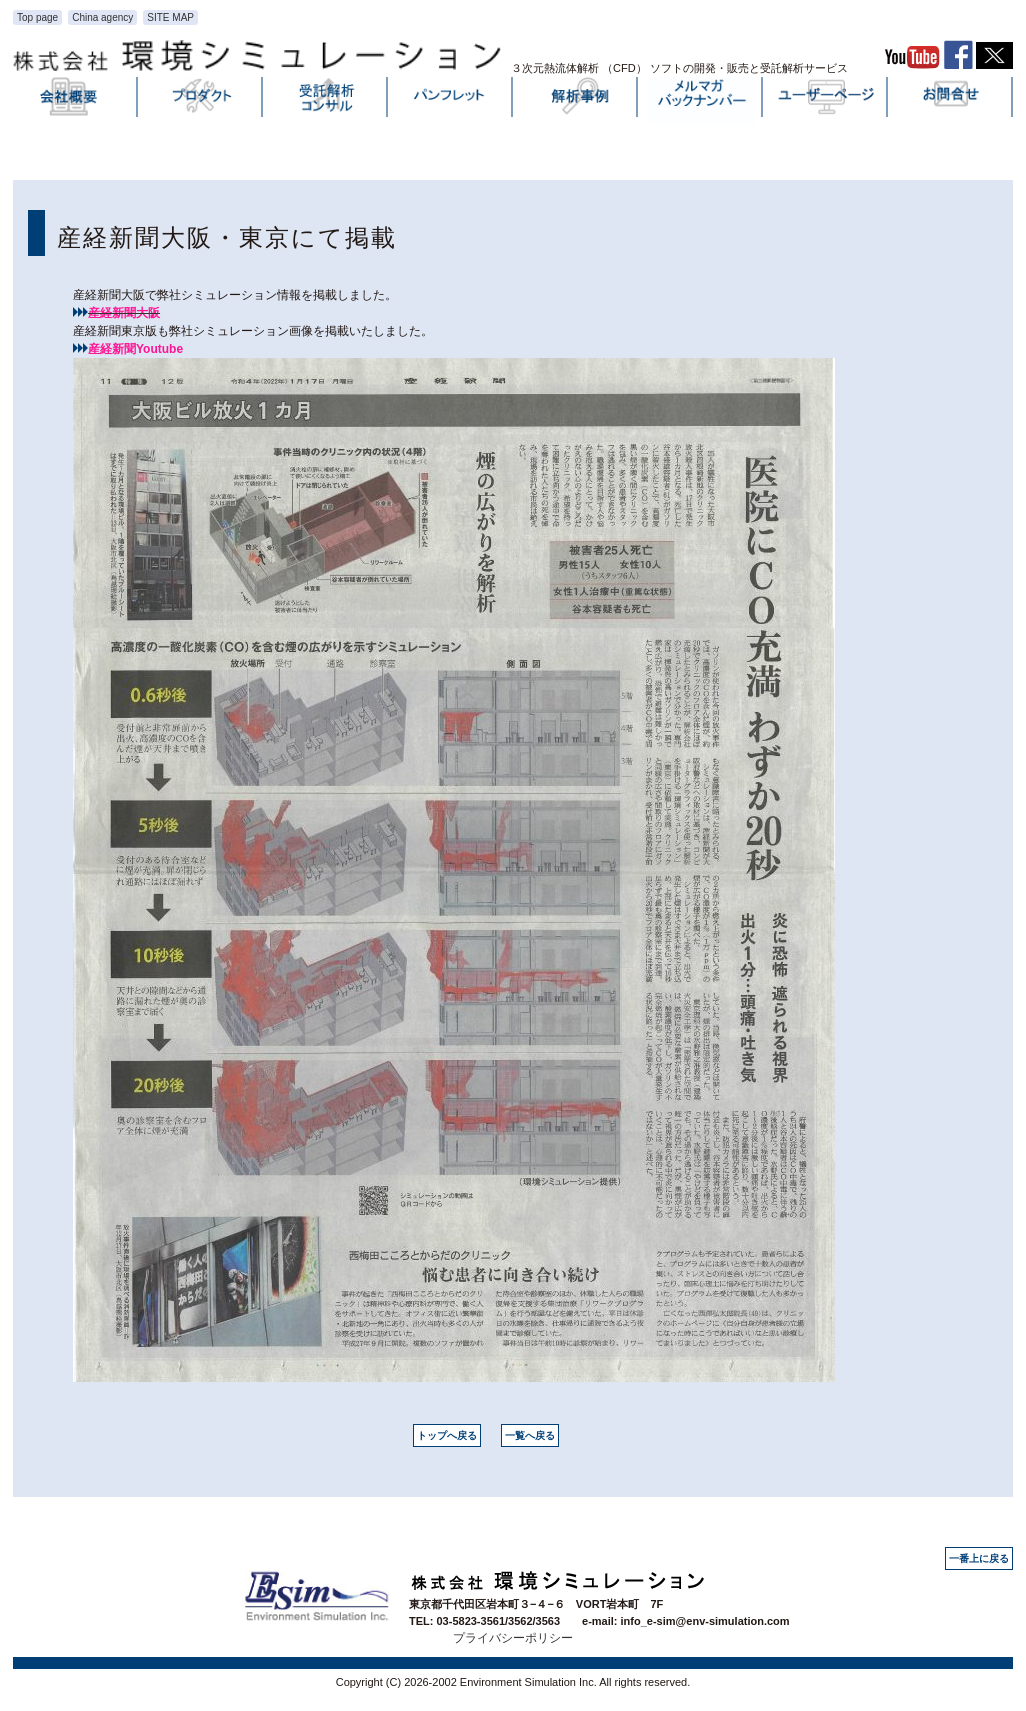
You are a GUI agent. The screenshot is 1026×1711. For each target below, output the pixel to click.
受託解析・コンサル (326, 101)
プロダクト (201, 101)
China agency (102, 17)
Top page (37, 17)
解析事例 (576, 101)
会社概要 (76, 101)
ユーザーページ (826, 101)
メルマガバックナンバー (701, 101)
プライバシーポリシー (513, 1638)
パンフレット (451, 101)
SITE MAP (170, 17)
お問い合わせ (951, 101)
